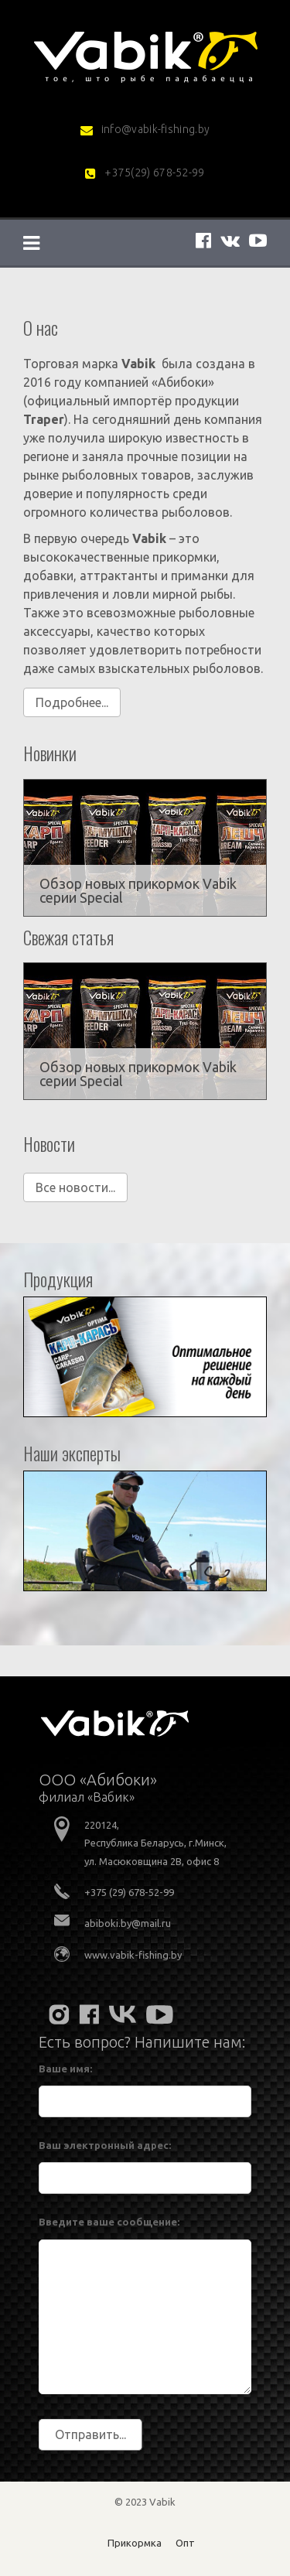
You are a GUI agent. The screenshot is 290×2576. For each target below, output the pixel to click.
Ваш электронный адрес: (105, 2145)
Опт (185, 2542)
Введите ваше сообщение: (109, 2221)
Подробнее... (72, 702)
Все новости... (75, 1187)
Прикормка (134, 2542)
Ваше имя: (65, 2068)
